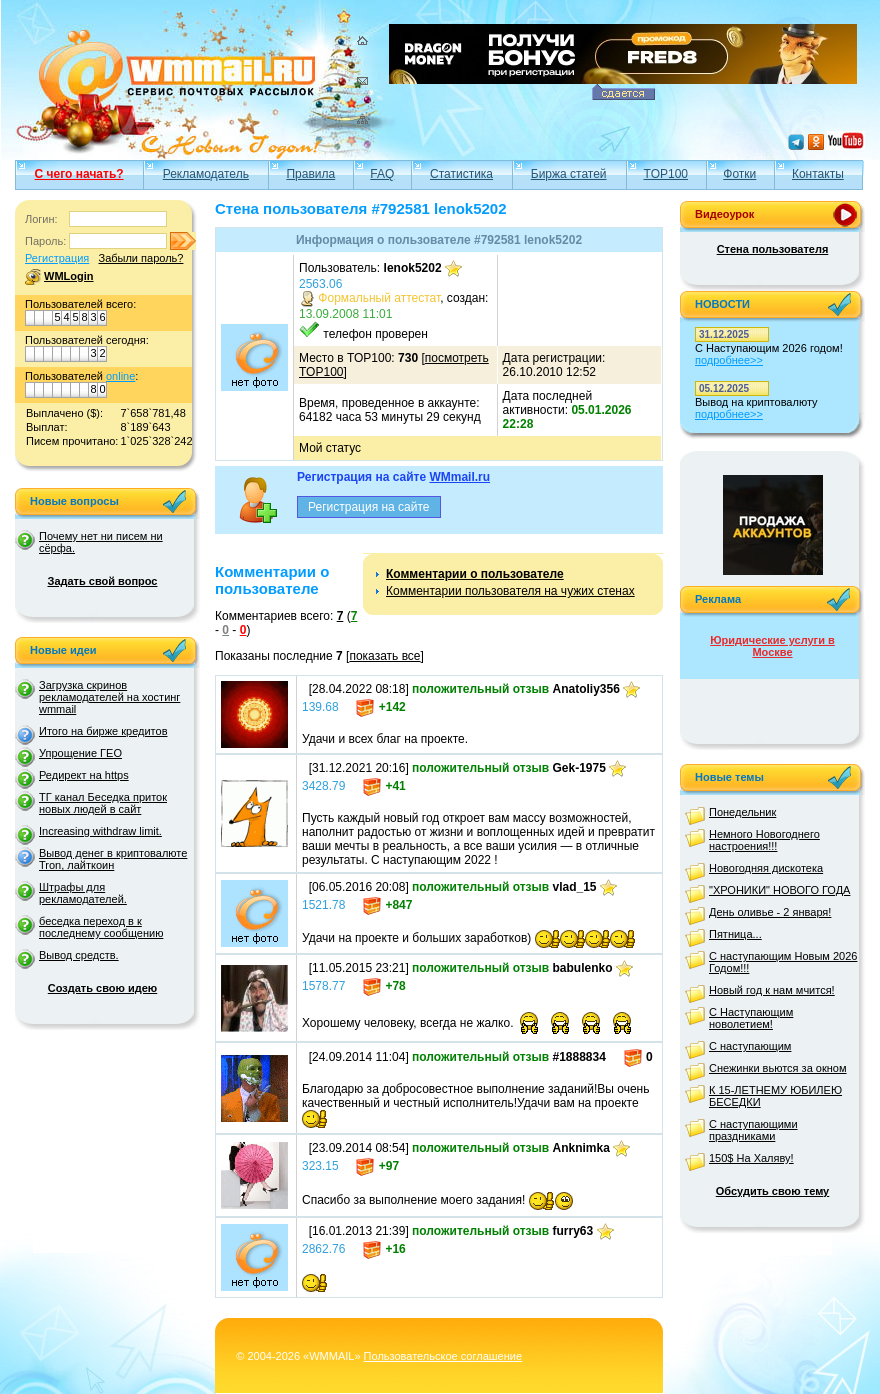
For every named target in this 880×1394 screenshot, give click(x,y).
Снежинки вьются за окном (778, 1068)
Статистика (461, 174)
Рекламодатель (206, 174)
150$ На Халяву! (751, 1158)
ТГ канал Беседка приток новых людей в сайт (103, 803)
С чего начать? (79, 174)
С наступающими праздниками (753, 1130)
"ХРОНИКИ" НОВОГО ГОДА (779, 890)
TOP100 (666, 174)
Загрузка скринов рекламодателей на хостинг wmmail (109, 697)
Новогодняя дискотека (766, 868)
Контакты (818, 174)
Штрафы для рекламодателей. (83, 893)
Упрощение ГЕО (80, 753)
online (120, 376)
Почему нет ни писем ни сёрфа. (101, 542)
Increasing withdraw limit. (100, 831)
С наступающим (750, 1046)
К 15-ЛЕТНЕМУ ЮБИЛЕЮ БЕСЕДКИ (775, 1096)
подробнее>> (729, 360)
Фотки (739, 174)
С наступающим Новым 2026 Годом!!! (783, 962)
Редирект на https (84, 775)
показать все (384, 656)
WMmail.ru (459, 477)
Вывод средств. (79, 955)
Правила (310, 174)
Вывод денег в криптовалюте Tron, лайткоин (113, 859)
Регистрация (57, 258)
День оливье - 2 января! (770, 912)
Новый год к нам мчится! (772, 990)
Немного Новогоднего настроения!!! (764, 840)
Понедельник (742, 812)
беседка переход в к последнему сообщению (101, 927)
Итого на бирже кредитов (103, 731)
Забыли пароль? (140, 258)
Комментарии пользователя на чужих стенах (510, 591)
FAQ (382, 174)
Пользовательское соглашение (443, 1356)
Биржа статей (569, 174)
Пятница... (735, 934)
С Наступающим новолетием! (751, 1018)
